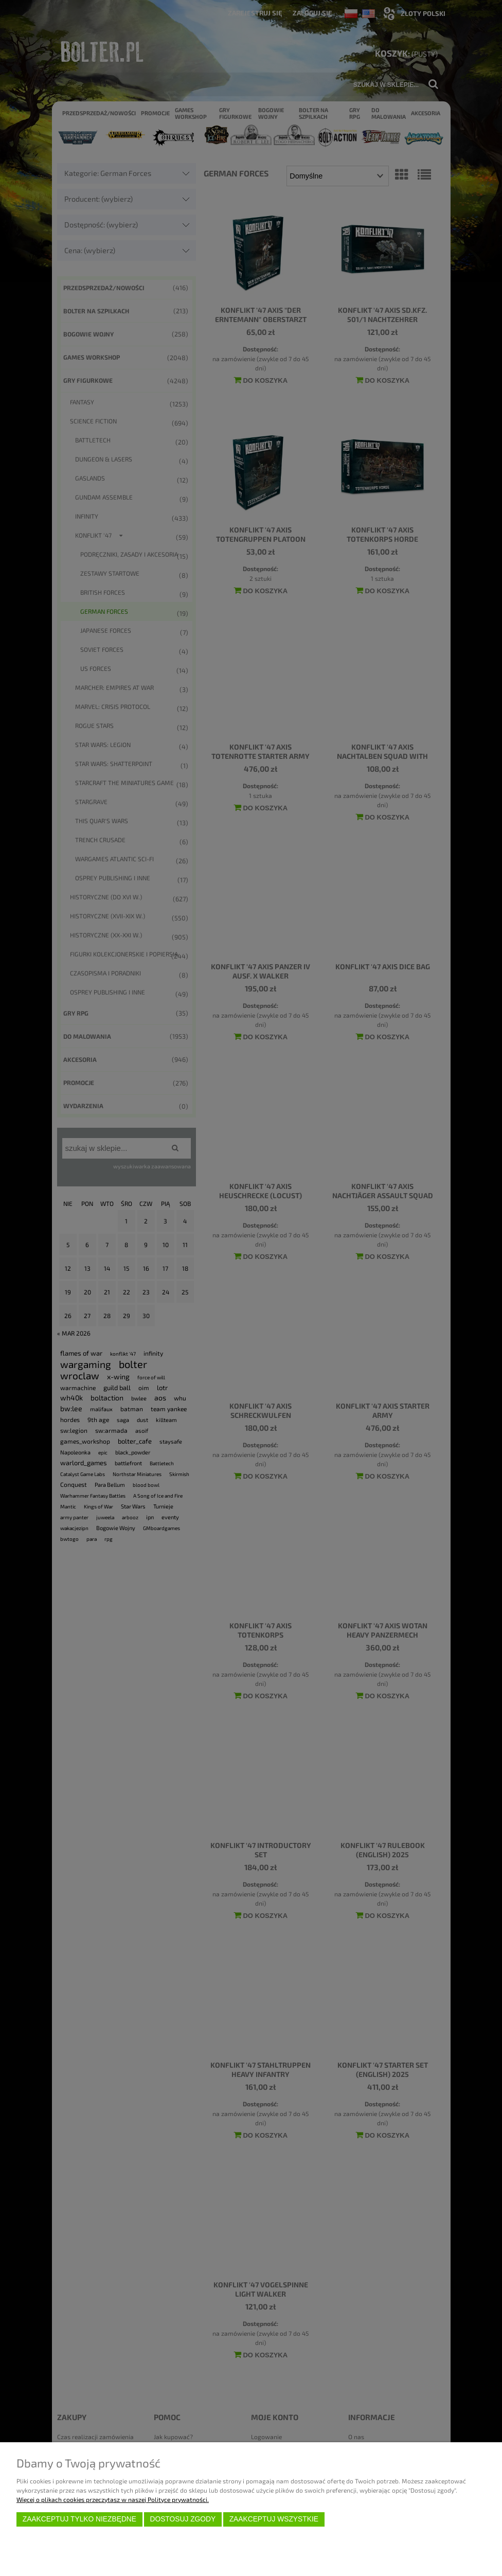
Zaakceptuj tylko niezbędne (79, 2519)
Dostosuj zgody (183, 2519)
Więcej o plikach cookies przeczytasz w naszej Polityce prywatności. (112, 2499)
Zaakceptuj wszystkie (273, 2519)
